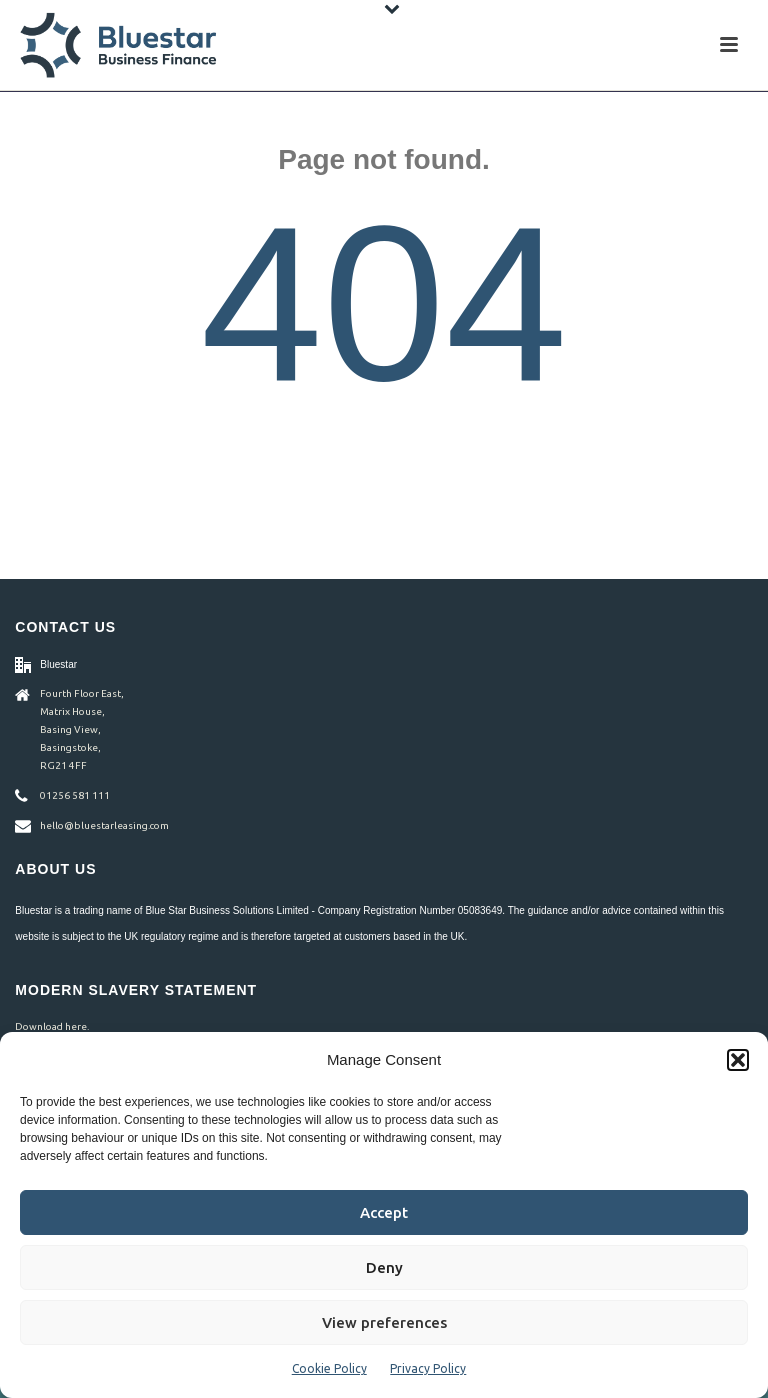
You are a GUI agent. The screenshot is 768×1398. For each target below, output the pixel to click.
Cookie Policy (329, 1368)
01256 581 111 (75, 795)
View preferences (384, 1322)
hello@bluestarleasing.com (104, 825)
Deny (384, 1267)
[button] (738, 1060)
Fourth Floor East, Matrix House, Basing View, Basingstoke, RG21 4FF (82, 729)
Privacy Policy (428, 1368)
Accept (384, 1212)
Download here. (52, 1026)
